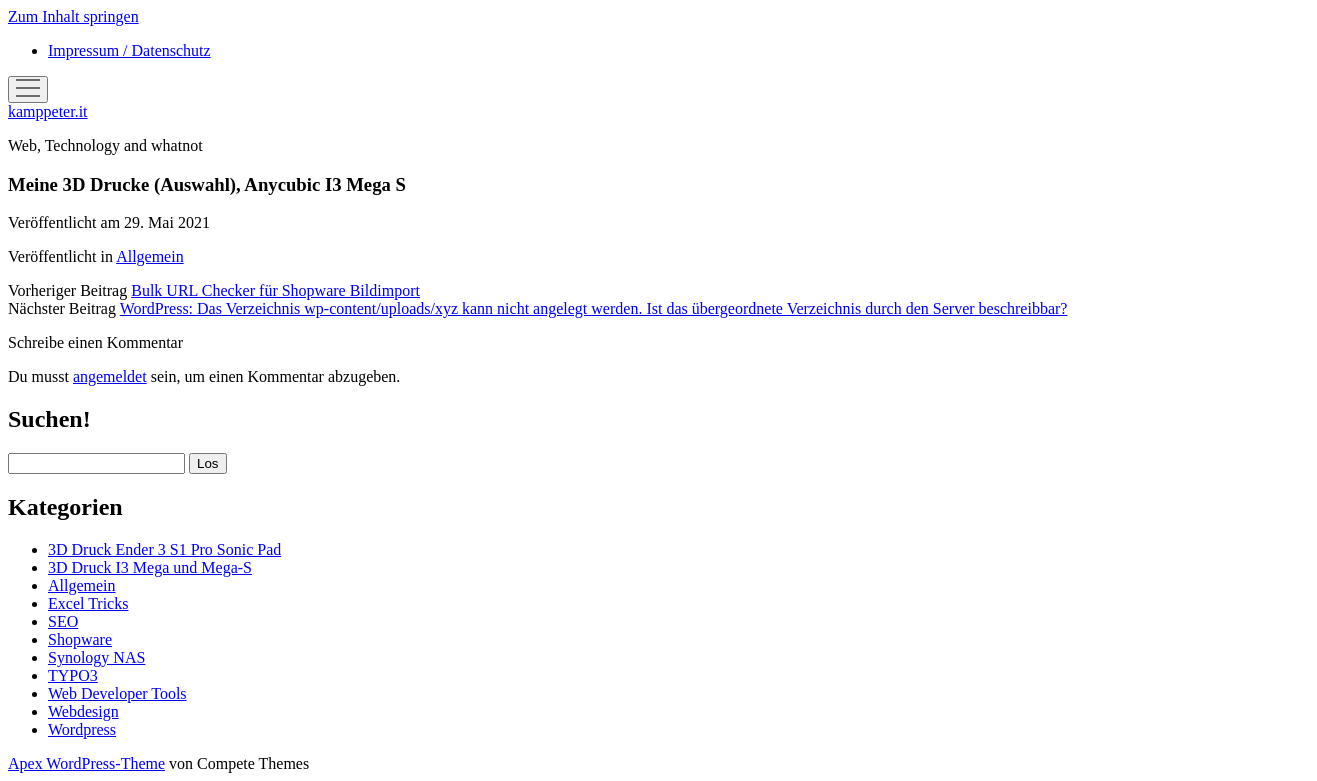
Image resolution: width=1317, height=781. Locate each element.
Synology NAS (96, 657)
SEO (63, 621)
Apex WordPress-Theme (86, 763)
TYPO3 (73, 675)
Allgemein (150, 256)
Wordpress (82, 729)
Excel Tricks (88, 603)
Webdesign (83, 711)
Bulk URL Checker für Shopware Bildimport (275, 290)
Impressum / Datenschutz (129, 50)
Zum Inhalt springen (73, 16)
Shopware (80, 639)
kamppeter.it (48, 111)
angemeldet (110, 376)
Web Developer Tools (117, 693)
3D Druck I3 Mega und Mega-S (150, 567)
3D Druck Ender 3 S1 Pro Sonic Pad (164, 549)
